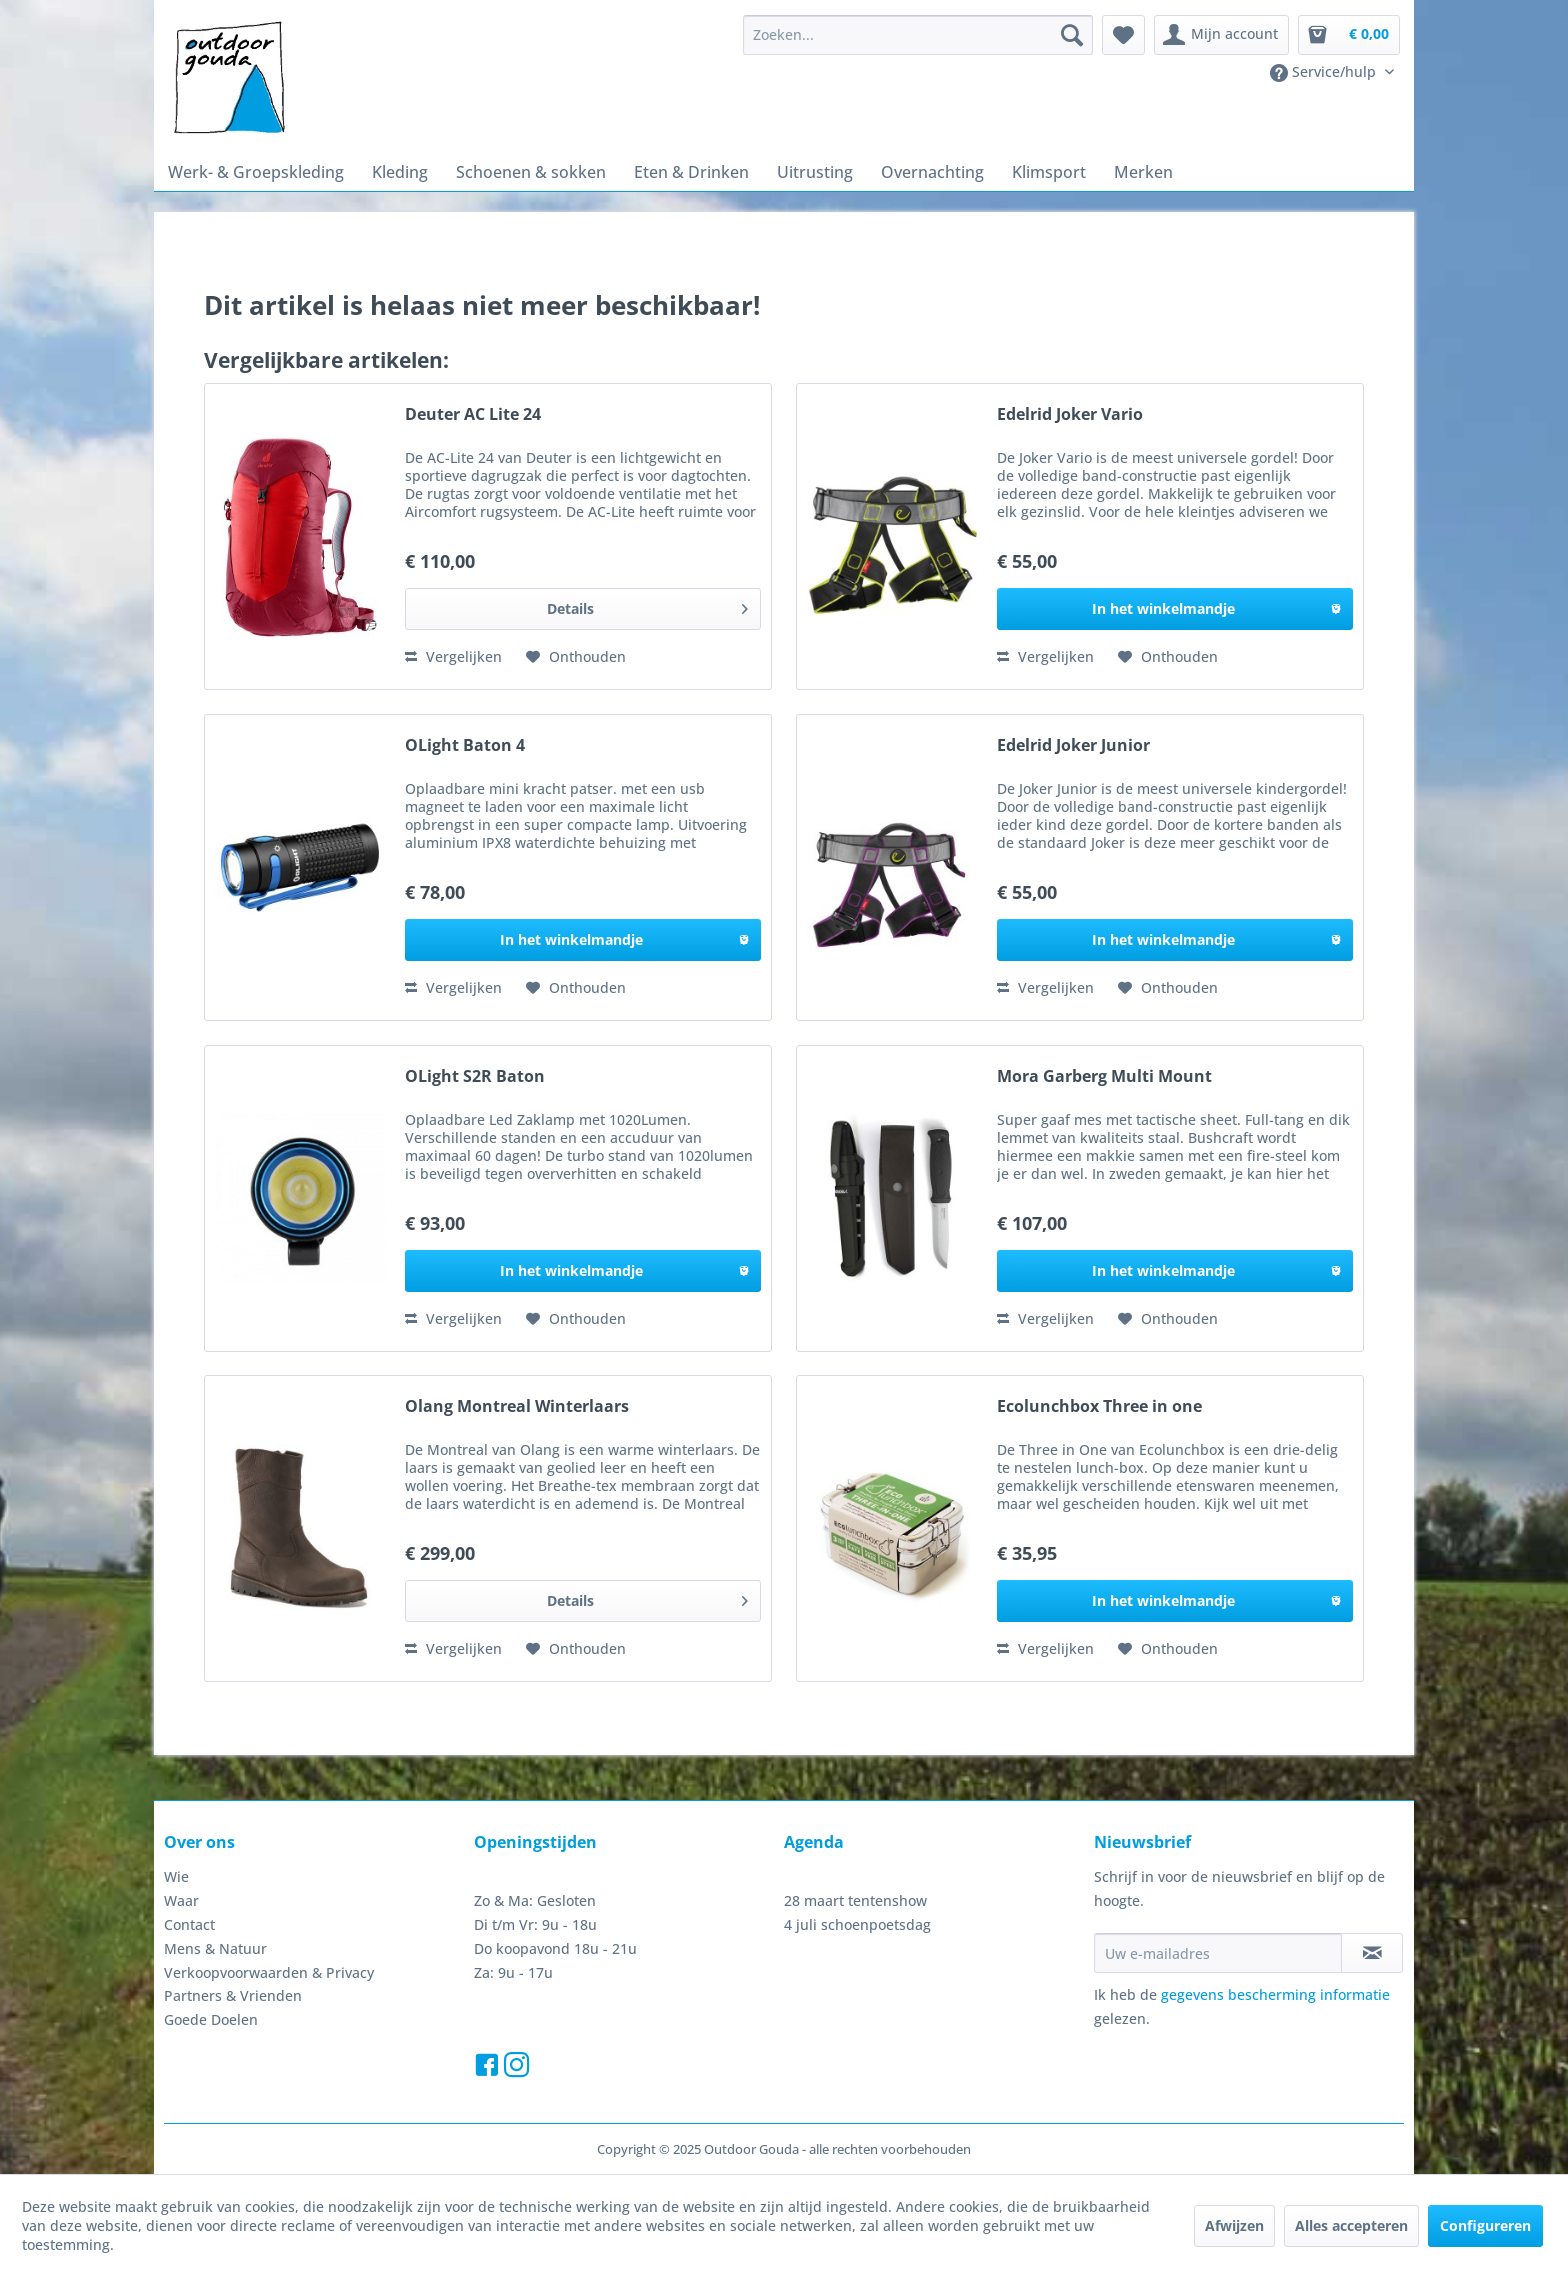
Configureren (1485, 2225)
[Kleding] (400, 172)
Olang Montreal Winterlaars (517, 1406)
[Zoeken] (1072, 35)
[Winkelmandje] (1349, 35)
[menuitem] (918, 35)
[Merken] (1143, 172)
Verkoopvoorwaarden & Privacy (269, 1972)
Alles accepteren (1351, 2225)
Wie (176, 1876)
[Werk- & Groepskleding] (256, 172)
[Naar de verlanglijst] (576, 657)
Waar (181, 1900)
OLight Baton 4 (465, 745)
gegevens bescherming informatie (1275, 1994)
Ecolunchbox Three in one (1099, 1406)
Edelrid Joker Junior (1073, 745)
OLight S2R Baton (475, 1076)
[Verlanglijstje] (1123, 35)
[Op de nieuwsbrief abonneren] (1372, 1953)
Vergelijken (453, 656)
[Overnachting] (932, 172)
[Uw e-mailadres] (1218, 1953)
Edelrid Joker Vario (1070, 414)
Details (647, 605)
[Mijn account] (1221, 35)
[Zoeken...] (918, 35)
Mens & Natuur (215, 1948)
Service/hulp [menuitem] (1325, 72)
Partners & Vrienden (233, 1995)
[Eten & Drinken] (691, 172)
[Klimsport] (1049, 172)
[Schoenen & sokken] (531, 172)
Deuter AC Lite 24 (473, 414)
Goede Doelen (211, 2019)
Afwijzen (1234, 2225)
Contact (189, 1924)
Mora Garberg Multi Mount (1104, 1076)
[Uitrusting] (815, 172)
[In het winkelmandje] (1175, 609)
